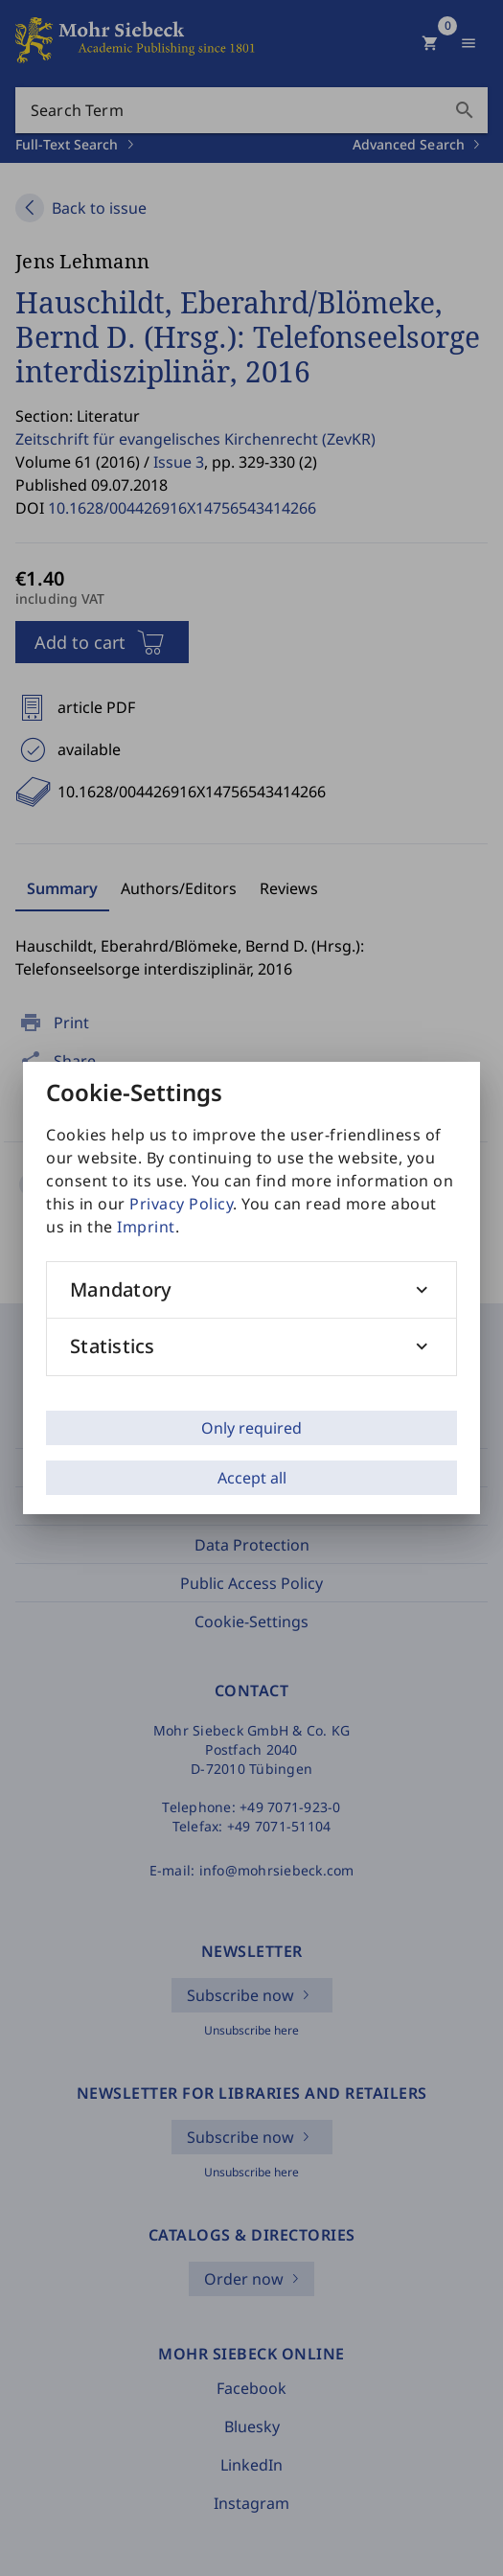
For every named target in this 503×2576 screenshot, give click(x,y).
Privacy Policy (181, 1203)
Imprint (146, 1226)
